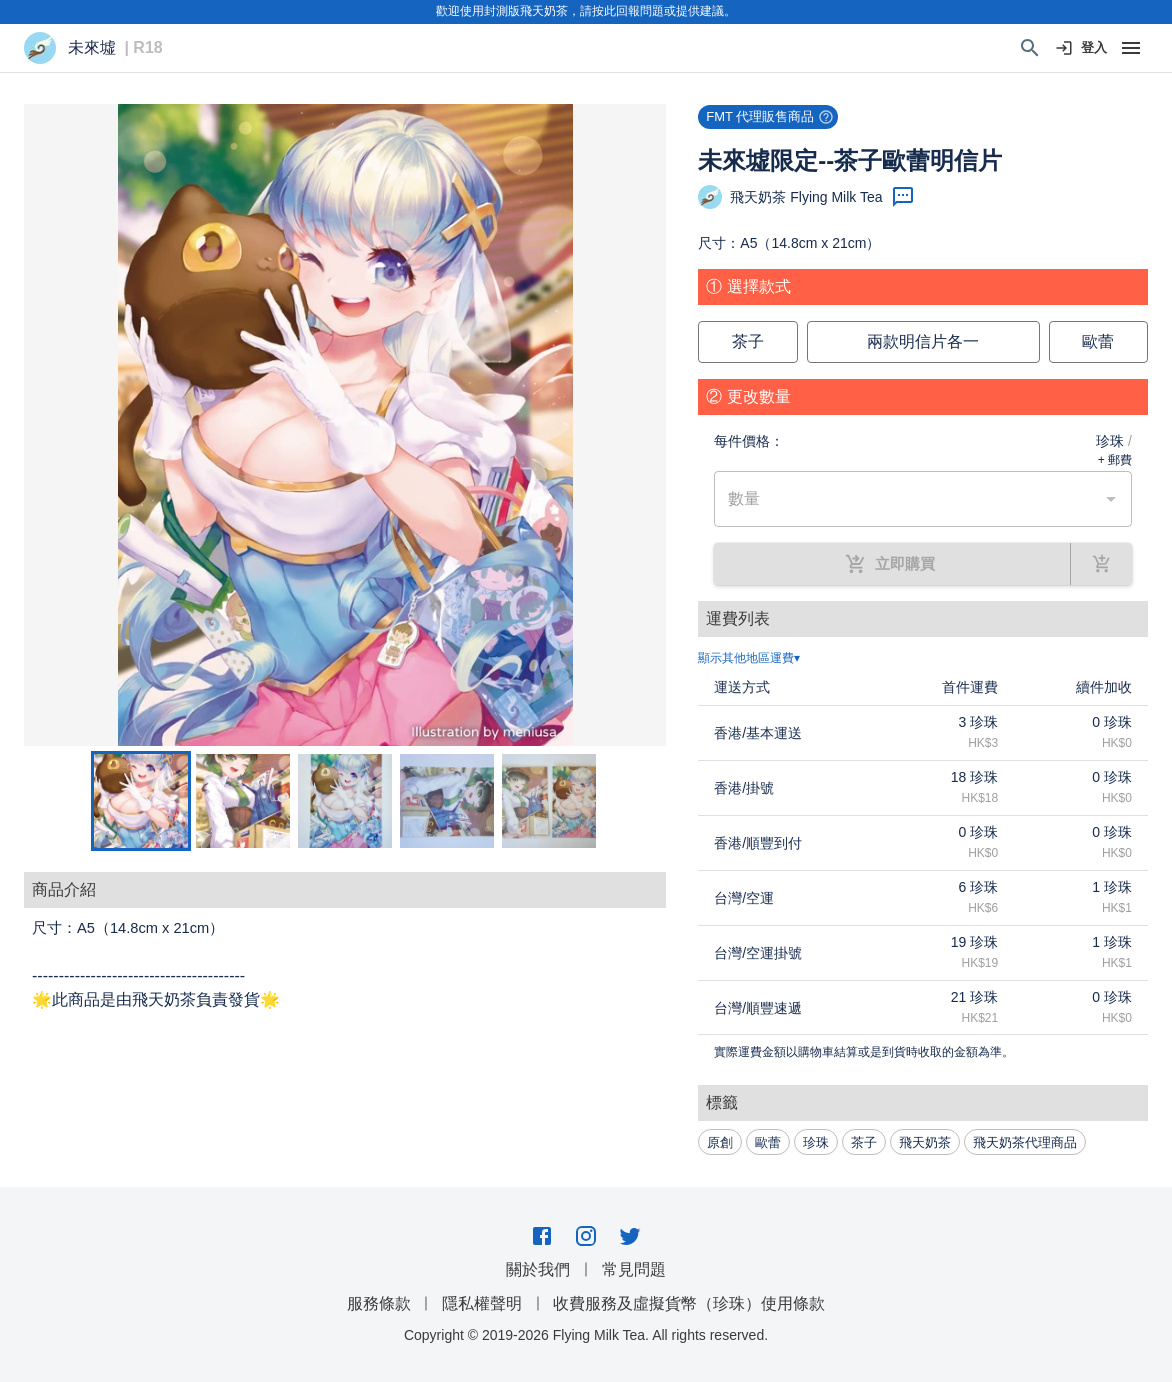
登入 (1082, 48)
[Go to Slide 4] (447, 801)
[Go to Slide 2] (243, 801)
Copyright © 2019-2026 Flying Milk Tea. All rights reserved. (586, 1335)
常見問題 (634, 1269)
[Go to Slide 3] (345, 801)
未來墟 (92, 48)
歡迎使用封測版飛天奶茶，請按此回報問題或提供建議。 (586, 11)
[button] (345, 425)
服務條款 (379, 1303)
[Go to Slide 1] (141, 801)
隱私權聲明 (482, 1303)
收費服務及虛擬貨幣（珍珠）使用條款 (689, 1303)
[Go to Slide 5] (549, 801)
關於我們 (538, 1269)
